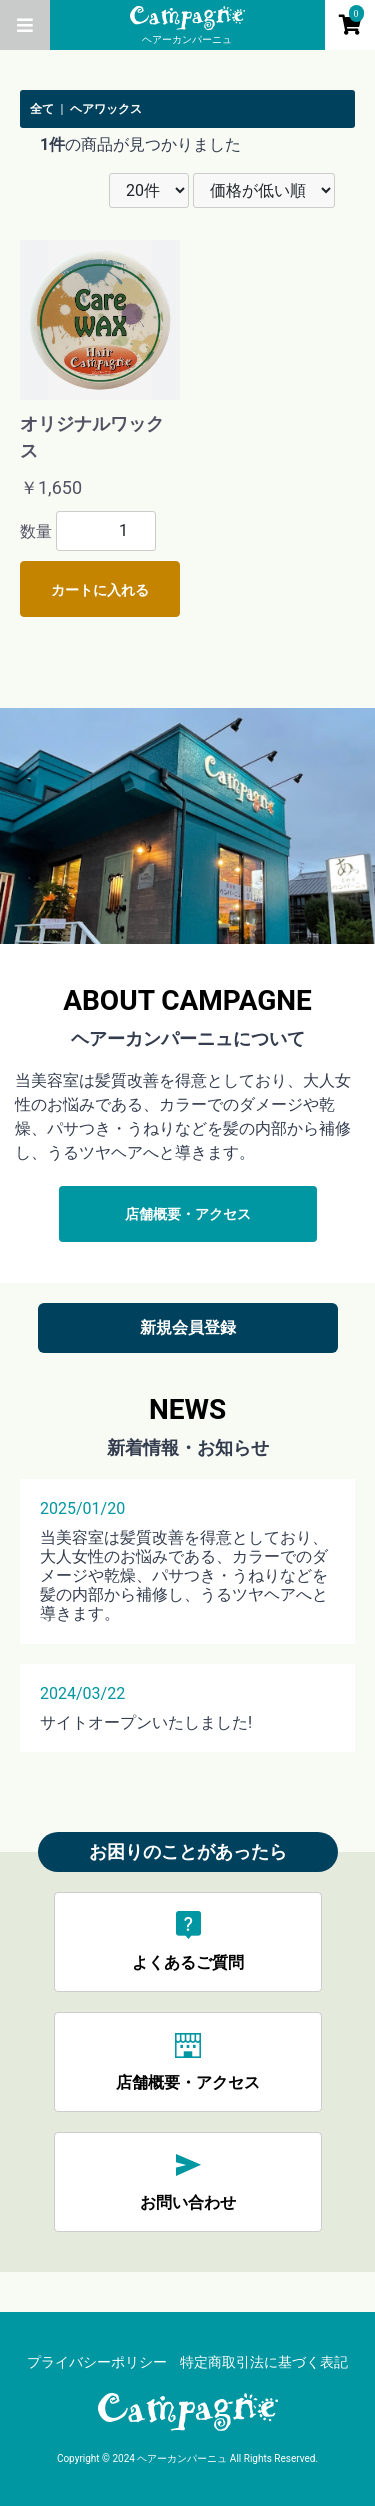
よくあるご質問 (188, 1940)
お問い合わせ (188, 2180)
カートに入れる (100, 590)
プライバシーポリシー (97, 2362)
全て (42, 109)
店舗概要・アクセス (188, 1214)
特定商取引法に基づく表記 (264, 2362)
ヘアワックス (106, 109)
